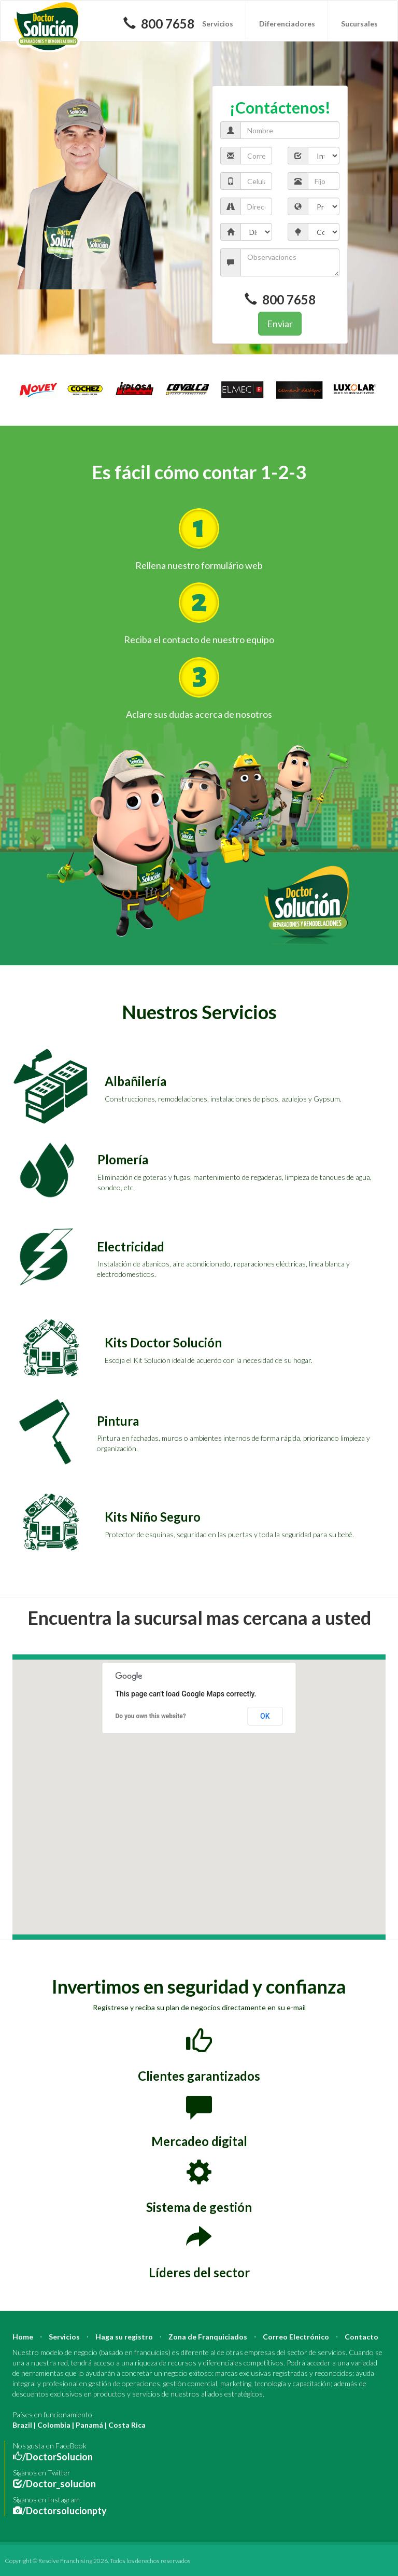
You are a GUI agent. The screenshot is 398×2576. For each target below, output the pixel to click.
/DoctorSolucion (57, 2456)
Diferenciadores (287, 23)
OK (265, 1716)
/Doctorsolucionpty (64, 2510)
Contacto (361, 2336)
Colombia (53, 2424)
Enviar (280, 323)
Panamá (89, 2424)
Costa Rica (127, 2424)
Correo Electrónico (296, 2336)
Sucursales (359, 23)
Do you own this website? (151, 1716)
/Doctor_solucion (59, 2483)
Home (22, 2336)
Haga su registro (124, 2336)
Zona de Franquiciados (207, 2336)
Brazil (22, 2424)
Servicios (217, 23)
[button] (195, 1797)
